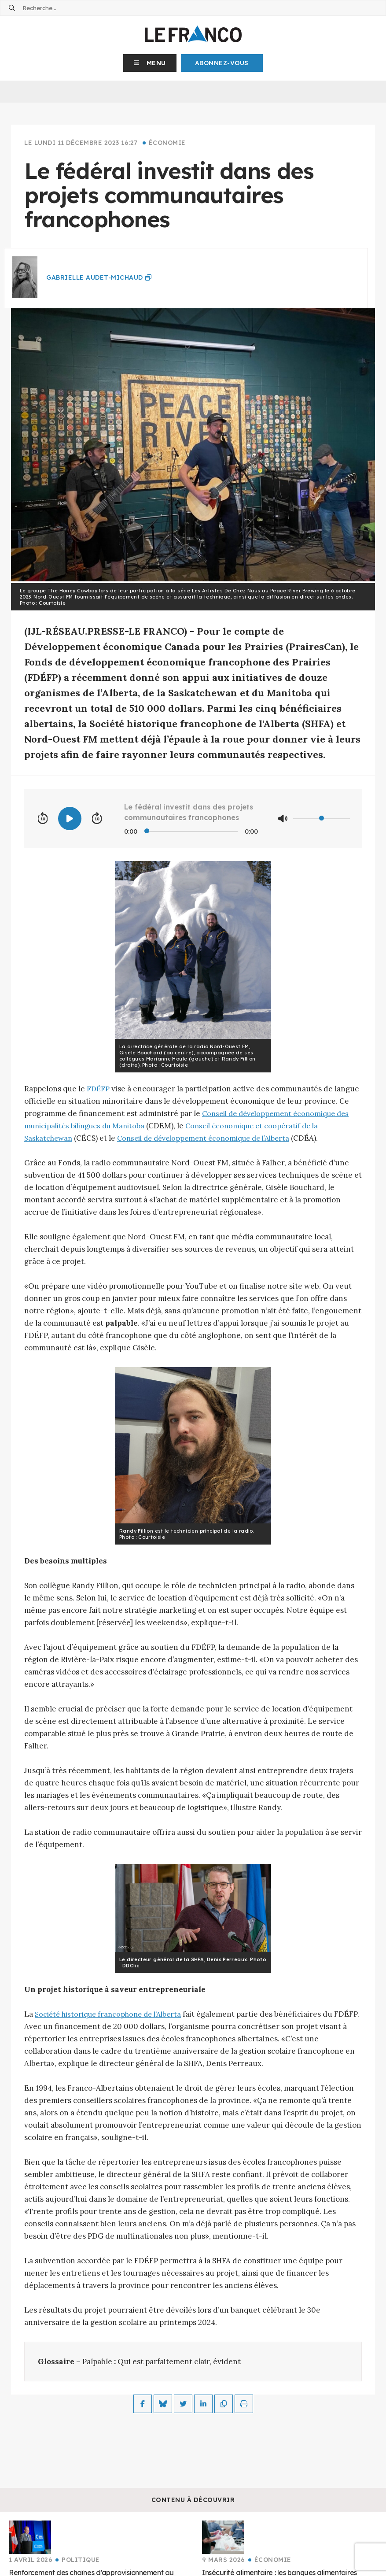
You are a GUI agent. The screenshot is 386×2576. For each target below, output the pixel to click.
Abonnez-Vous (222, 63)
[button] (149, 63)
